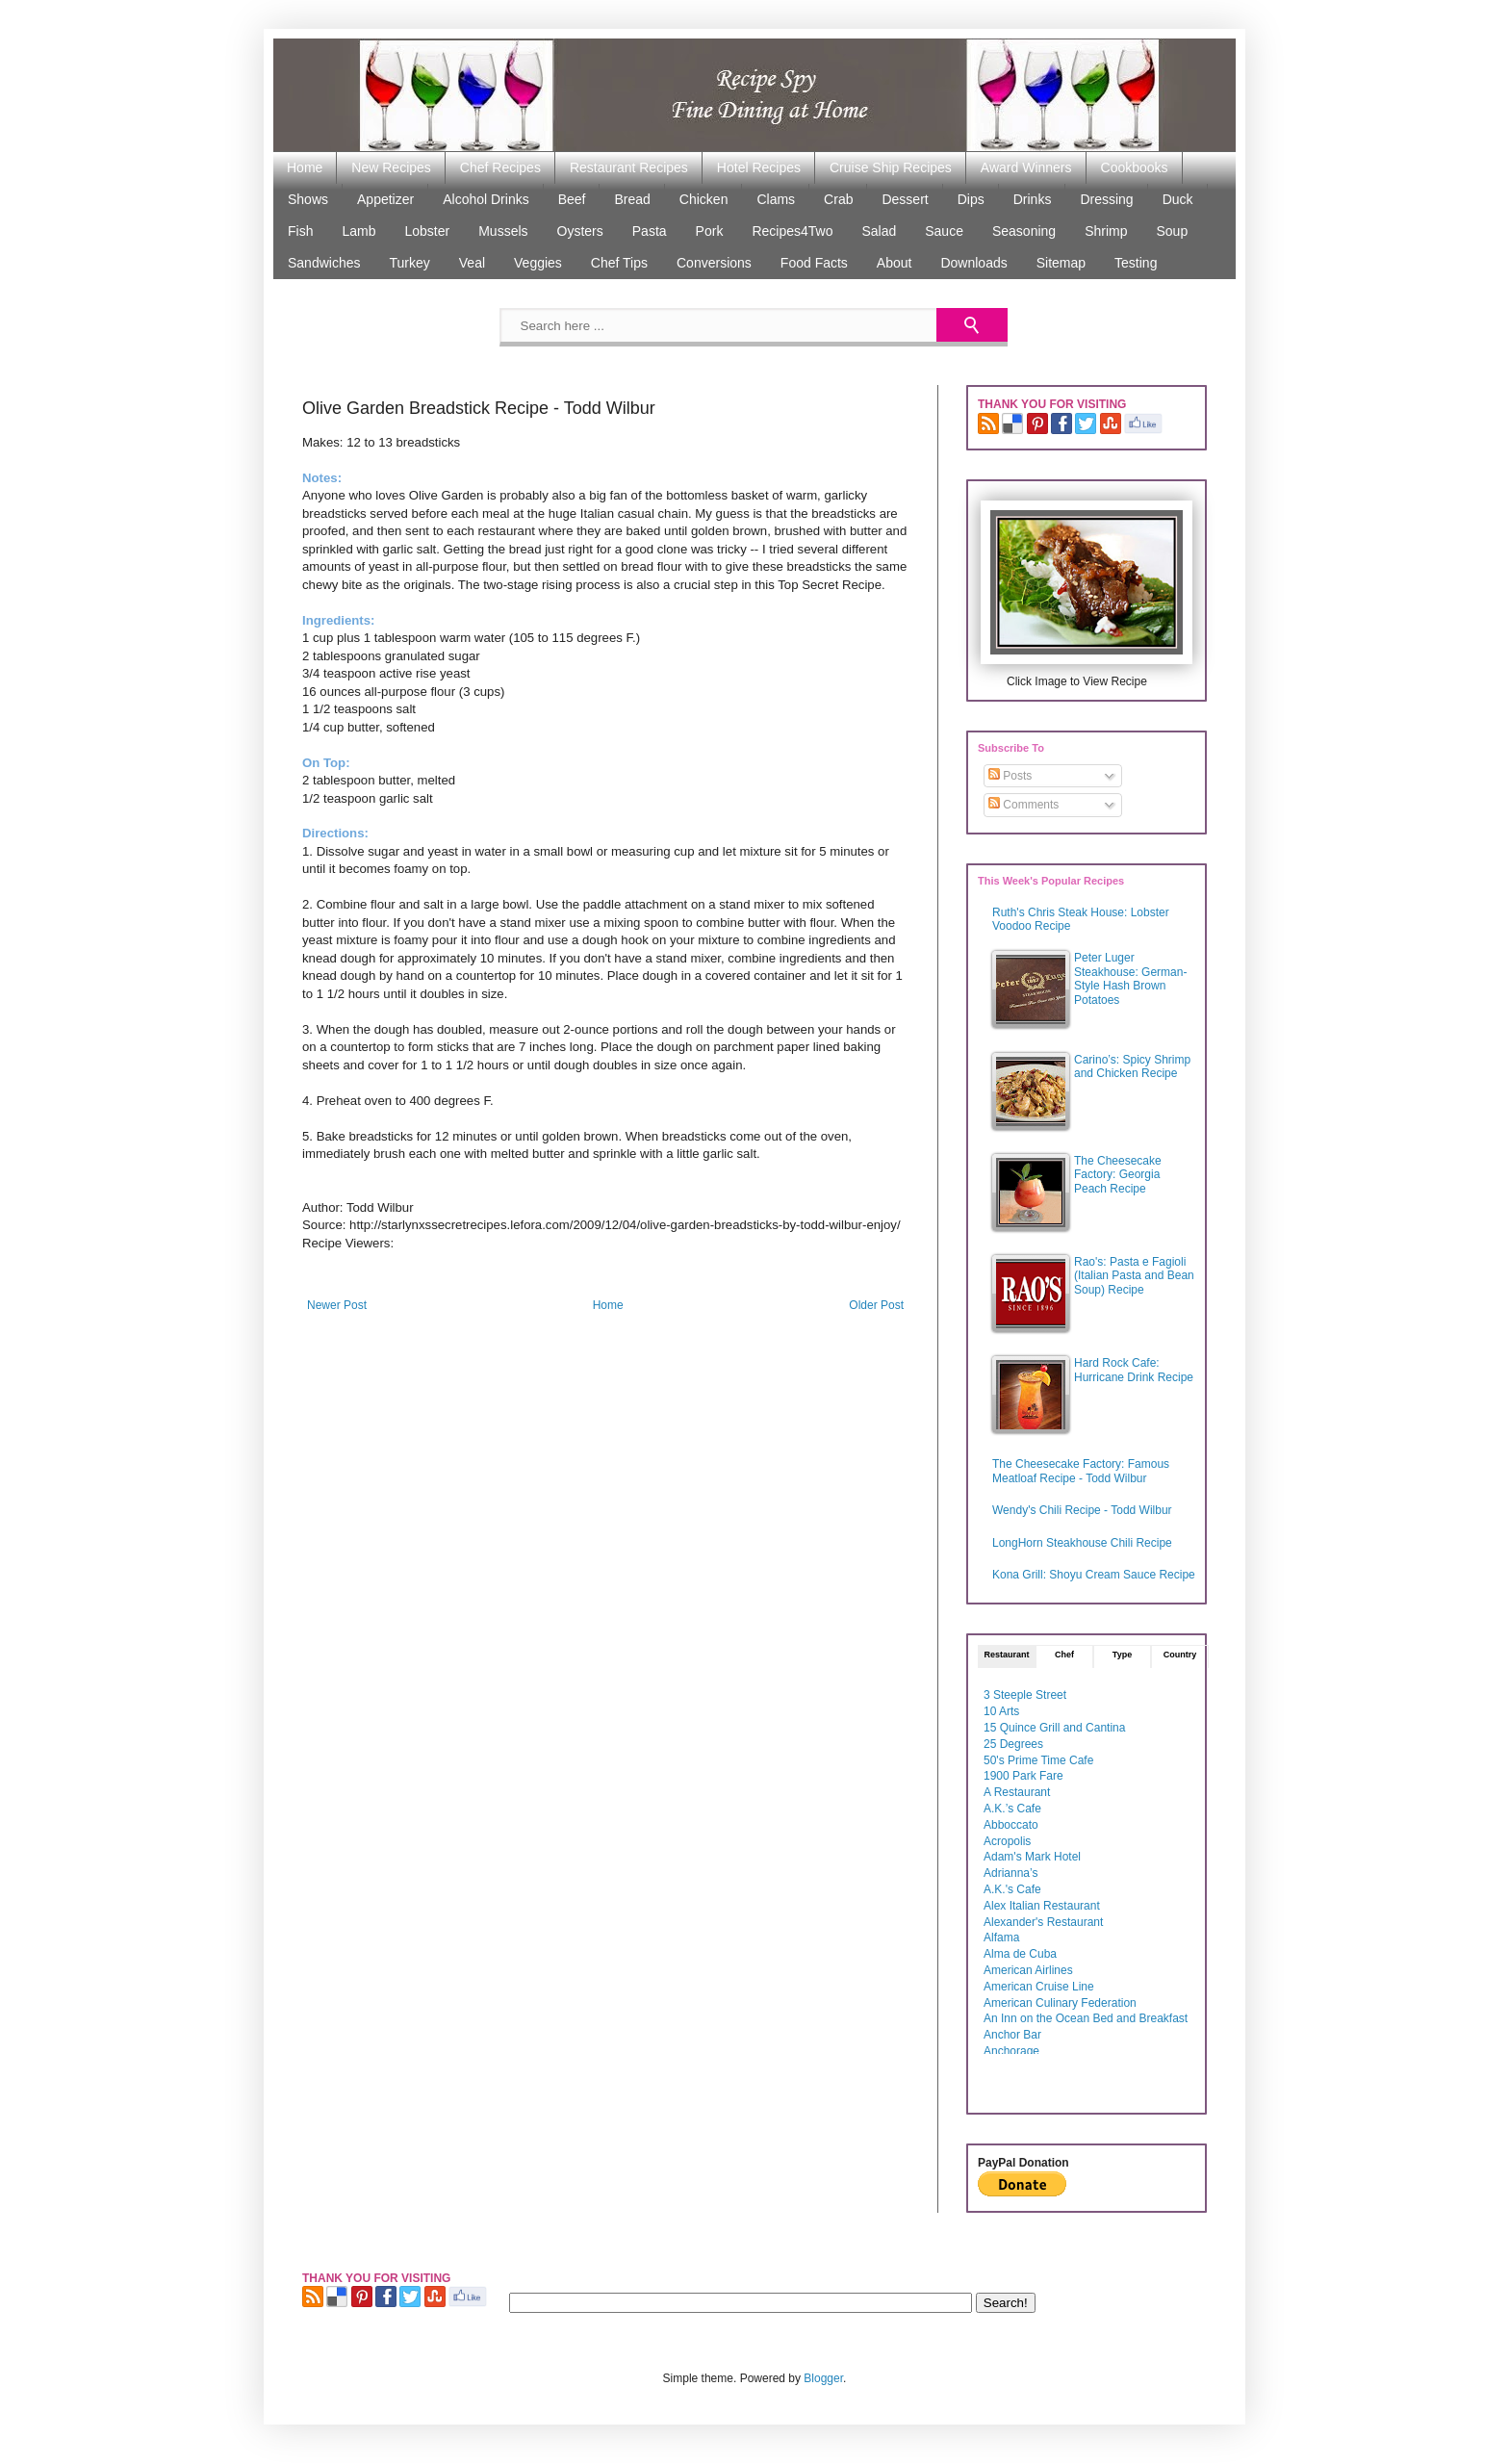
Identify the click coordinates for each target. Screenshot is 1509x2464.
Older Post (876, 1305)
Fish (300, 231)
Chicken (704, 199)
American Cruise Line (1039, 1986)
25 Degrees (1013, 1744)
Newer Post (337, 1305)
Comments (1023, 804)
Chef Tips (619, 262)
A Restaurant (1017, 1792)
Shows (308, 199)
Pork (710, 231)
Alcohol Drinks (485, 199)
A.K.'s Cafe (1012, 1889)
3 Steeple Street (1025, 1695)
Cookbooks (1134, 167)
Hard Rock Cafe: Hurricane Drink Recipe (1133, 1369)
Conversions (714, 262)
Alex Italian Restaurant (1042, 1905)
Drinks (1032, 199)
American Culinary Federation (1060, 2003)
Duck (1178, 199)
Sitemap (1061, 262)
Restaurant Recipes (629, 167)
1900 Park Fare (1023, 1776)
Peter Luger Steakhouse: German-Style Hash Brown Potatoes (1130, 978)
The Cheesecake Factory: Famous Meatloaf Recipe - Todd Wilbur (1080, 1470)
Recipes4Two (792, 231)
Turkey (410, 262)
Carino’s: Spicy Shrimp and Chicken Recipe (1132, 1066)
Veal (472, 262)
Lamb (358, 231)
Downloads (973, 262)
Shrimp (1106, 231)
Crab (838, 199)
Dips (971, 199)
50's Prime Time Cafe (1038, 1760)
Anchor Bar (1012, 2034)
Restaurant (1006, 1654)
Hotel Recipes (759, 167)
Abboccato (1011, 1825)
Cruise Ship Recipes (891, 167)
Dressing (1106, 199)
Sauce (944, 231)
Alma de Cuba (1020, 1954)
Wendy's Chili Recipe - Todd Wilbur (1082, 1510)
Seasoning (1024, 231)
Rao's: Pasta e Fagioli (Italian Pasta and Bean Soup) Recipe (1134, 1275)
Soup (1172, 231)
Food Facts (814, 262)
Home (304, 167)
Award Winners (1026, 167)
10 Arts (1001, 1711)
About (894, 262)
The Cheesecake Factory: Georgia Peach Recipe (1118, 1174)
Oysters (580, 231)
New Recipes (390, 167)
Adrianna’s (1010, 1873)
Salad (878, 231)
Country (1180, 1654)
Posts (1010, 776)
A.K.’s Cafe (1012, 1808)
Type (1122, 1654)
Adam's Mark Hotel (1032, 1856)
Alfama (1001, 1937)
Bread (632, 199)
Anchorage (1011, 2051)
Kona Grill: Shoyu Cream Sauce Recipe (1093, 1574)
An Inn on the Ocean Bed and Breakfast (1086, 2018)
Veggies (538, 262)
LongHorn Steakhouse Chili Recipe (1082, 1543)
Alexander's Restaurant (1043, 1922)
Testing (1135, 262)
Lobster (426, 231)
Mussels (502, 231)
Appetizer (385, 199)
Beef (572, 199)
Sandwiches (324, 262)
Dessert (905, 199)
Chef (1064, 1654)
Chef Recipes (500, 167)
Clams (775, 199)
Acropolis (1007, 1841)
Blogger (823, 2378)
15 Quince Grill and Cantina (1054, 1727)
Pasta (649, 231)
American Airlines (1028, 1970)
